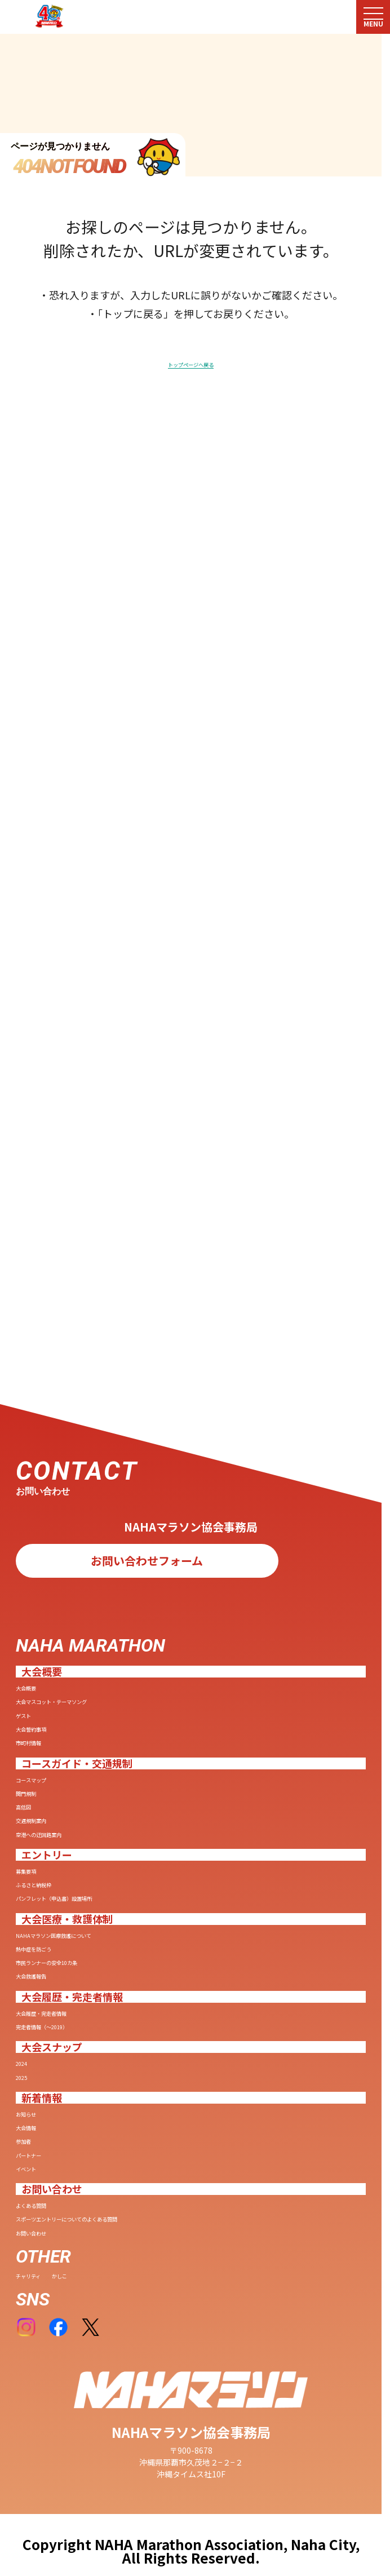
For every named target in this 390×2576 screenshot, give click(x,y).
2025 (33, 1979)
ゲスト (39, 1431)
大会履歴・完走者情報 (95, 1884)
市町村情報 (55, 1478)
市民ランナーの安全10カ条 (111, 1813)
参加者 (39, 2074)
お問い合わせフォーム (147, 1249)
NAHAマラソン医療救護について (131, 1764)
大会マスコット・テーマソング (126, 1406)
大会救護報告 (63, 1837)
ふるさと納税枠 (71, 1693)
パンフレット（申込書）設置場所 (134, 1717)
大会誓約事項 (63, 1455)
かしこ (128, 2271)
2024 (33, 1955)
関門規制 (47, 1550)
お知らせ (47, 2026)
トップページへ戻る (191, 366)
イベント (47, 2123)
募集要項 (47, 1669)
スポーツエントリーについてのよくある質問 (173, 2194)
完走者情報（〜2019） (96, 1908)
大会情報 (47, 2051)
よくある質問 (63, 2169)
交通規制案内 (63, 1598)
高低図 (39, 1574)
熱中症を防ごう (71, 1788)
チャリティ (55, 2271)
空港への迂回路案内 (87, 1622)
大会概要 (47, 1383)
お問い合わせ (63, 2218)
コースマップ (62, 1526)
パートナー (55, 2098)
